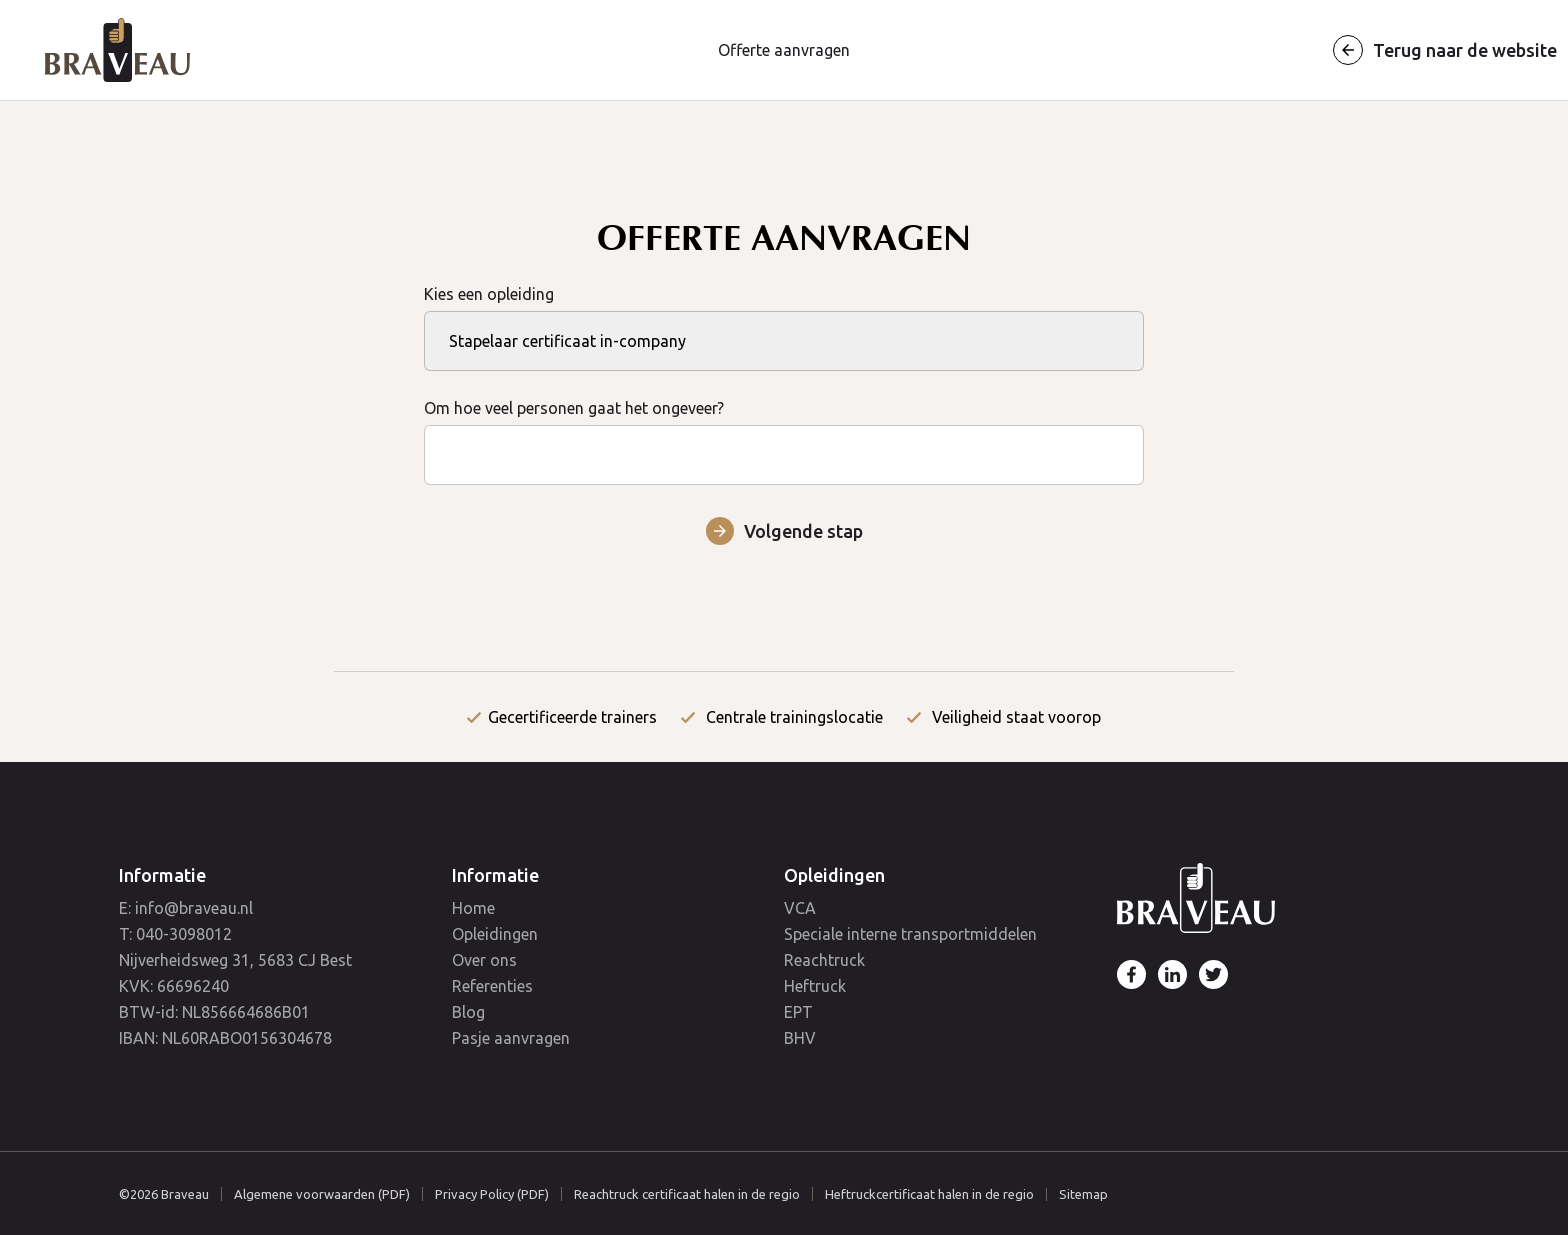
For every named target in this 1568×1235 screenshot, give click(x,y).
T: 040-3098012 (175, 934)
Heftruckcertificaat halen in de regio (929, 1194)
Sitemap (1083, 1194)
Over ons (484, 960)
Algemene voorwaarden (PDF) (322, 1194)
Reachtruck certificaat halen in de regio (687, 1194)
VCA (800, 908)
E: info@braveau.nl (186, 908)
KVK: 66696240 (174, 986)
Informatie (162, 875)
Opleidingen (495, 934)
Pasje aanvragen (511, 1038)
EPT (798, 1012)
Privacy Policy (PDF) (492, 1194)
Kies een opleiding (784, 317)
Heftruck (815, 986)
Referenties (492, 986)
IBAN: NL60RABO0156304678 (225, 1038)
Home (473, 908)
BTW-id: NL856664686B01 (214, 1012)
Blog (468, 1012)
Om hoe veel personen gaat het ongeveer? (784, 431)
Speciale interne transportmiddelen (910, 934)
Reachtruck (824, 960)
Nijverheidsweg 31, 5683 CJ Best (235, 960)
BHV (800, 1038)
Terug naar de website (1465, 50)
